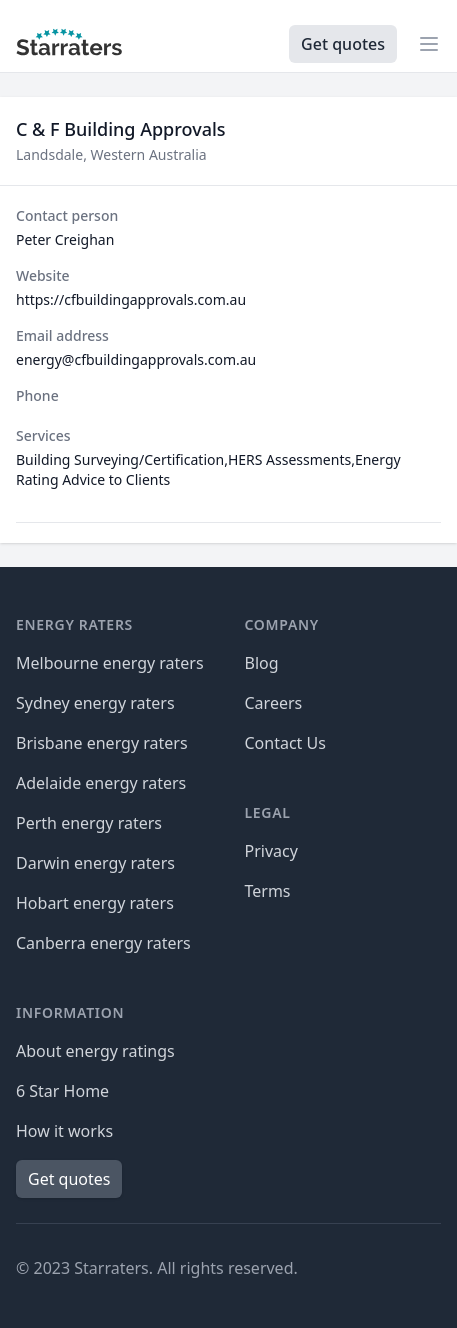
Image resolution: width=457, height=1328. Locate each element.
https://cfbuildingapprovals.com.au (131, 299)
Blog (262, 663)
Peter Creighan (65, 239)
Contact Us (285, 743)
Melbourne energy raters (110, 663)
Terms (268, 891)
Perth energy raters (89, 823)
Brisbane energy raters (102, 743)
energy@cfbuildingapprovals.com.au (136, 359)
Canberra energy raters (103, 943)
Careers (274, 703)
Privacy (271, 851)
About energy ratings (95, 1051)
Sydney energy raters (95, 703)
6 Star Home (62, 1091)
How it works (64, 1131)
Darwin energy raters (95, 863)
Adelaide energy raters (101, 783)
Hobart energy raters (95, 903)
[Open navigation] (429, 44)
